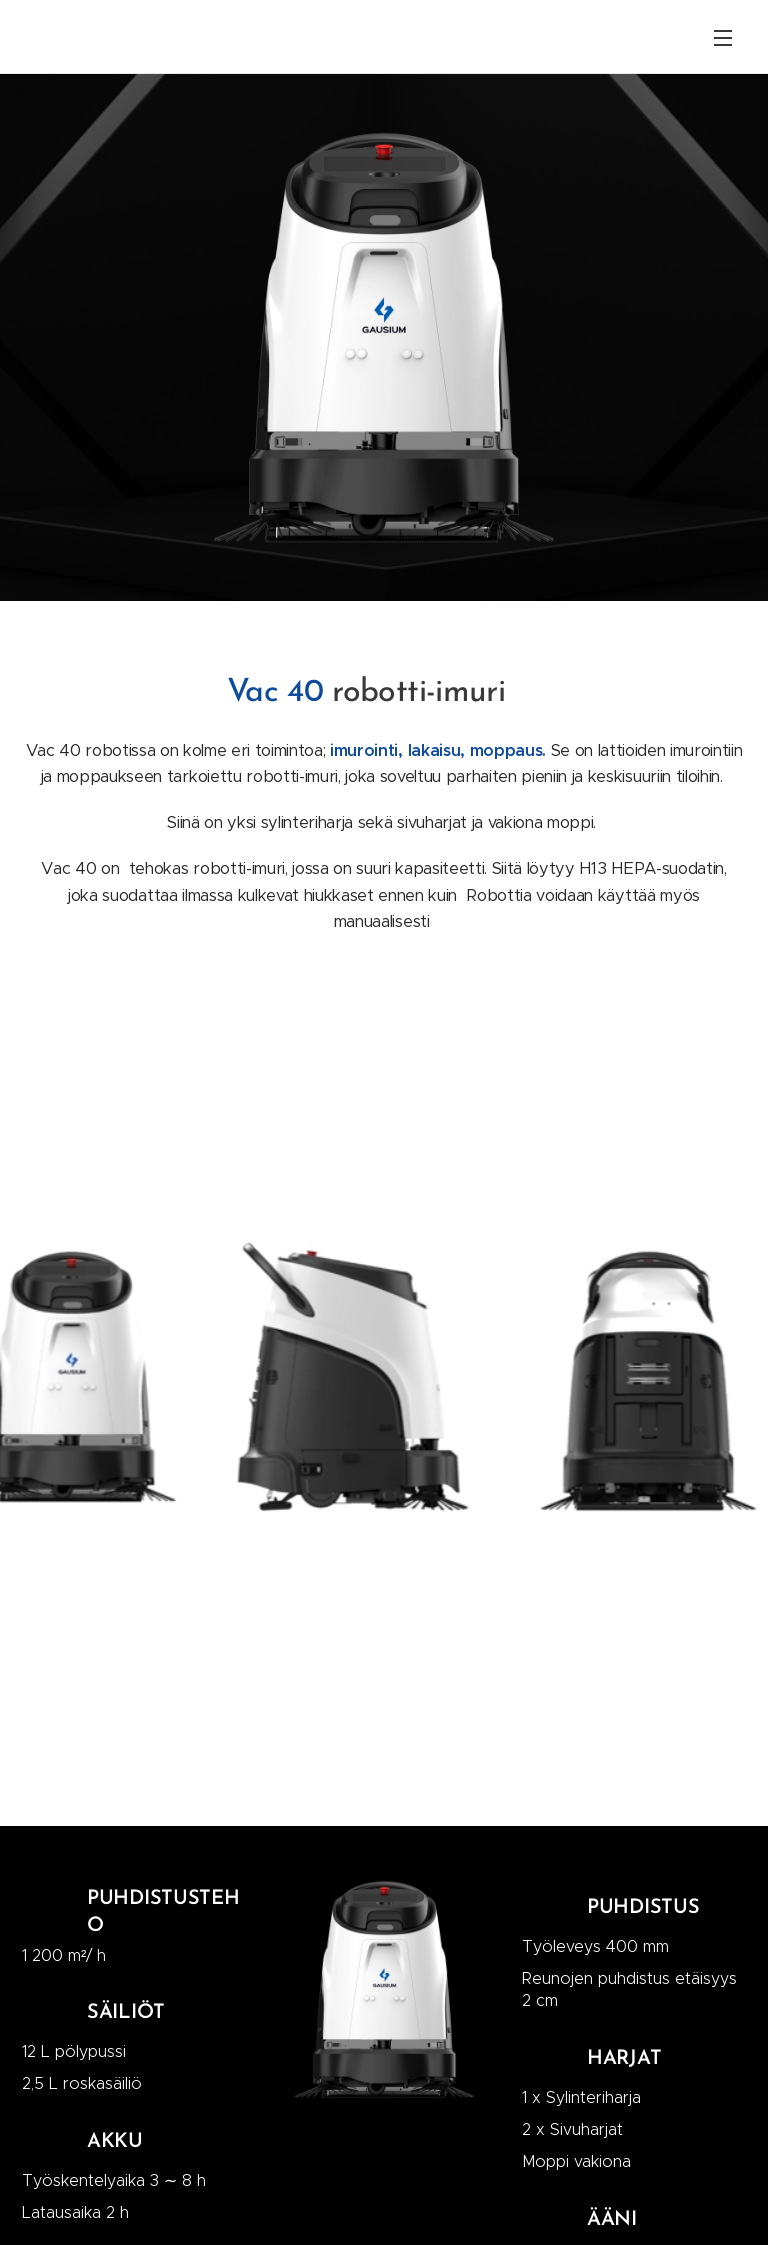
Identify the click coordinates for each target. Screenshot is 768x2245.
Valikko (723, 38)
